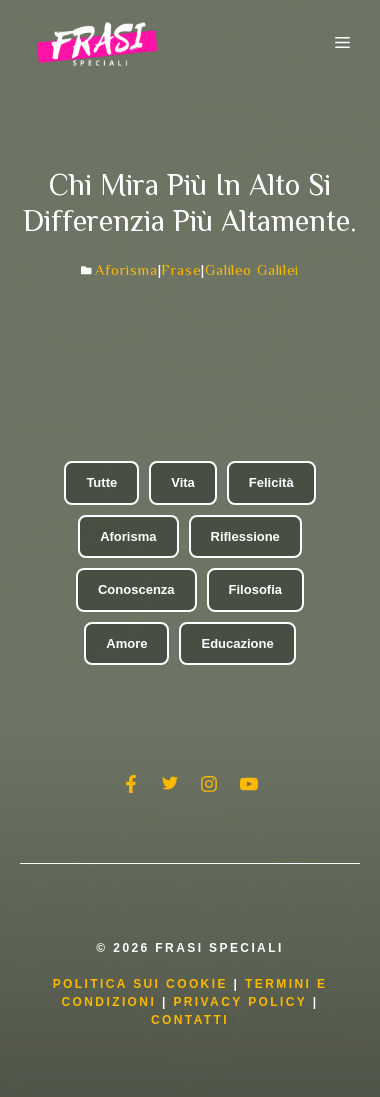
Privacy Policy (242, 1002)
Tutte (101, 482)
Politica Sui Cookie (140, 984)
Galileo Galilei (252, 269)
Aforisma (126, 269)
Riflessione (245, 536)
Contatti (190, 1020)
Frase (181, 269)
